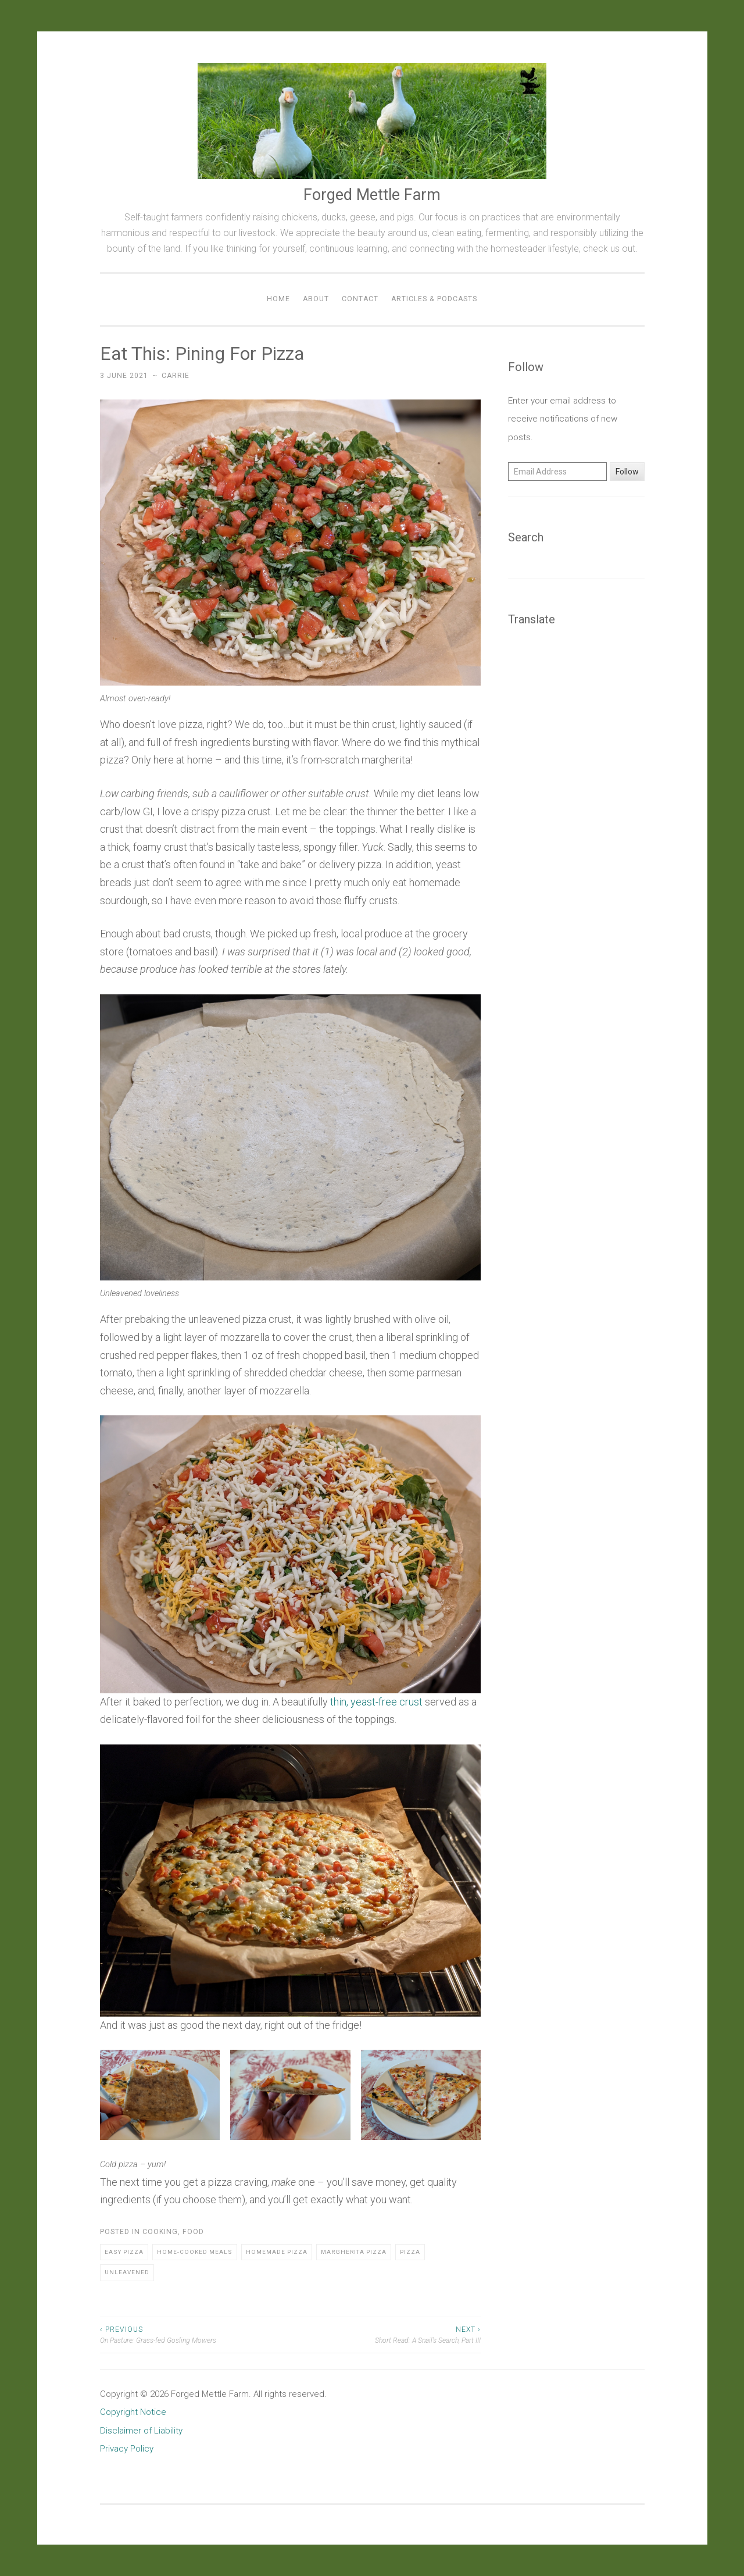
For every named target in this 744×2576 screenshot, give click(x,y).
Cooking (160, 2232)
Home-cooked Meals (195, 2252)
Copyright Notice (133, 2412)
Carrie (175, 376)
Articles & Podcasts (434, 299)
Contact (360, 299)
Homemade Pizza (276, 2252)
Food (193, 2232)
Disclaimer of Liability (141, 2430)
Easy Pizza (124, 2252)
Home (278, 299)
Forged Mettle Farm (372, 194)
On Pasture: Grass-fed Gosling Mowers (195, 2334)
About (316, 299)
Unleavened (127, 2272)
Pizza (410, 2252)
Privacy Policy (126, 2448)
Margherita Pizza (354, 2252)
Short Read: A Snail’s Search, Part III (385, 2334)
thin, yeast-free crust (376, 1702)
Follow (627, 471)
